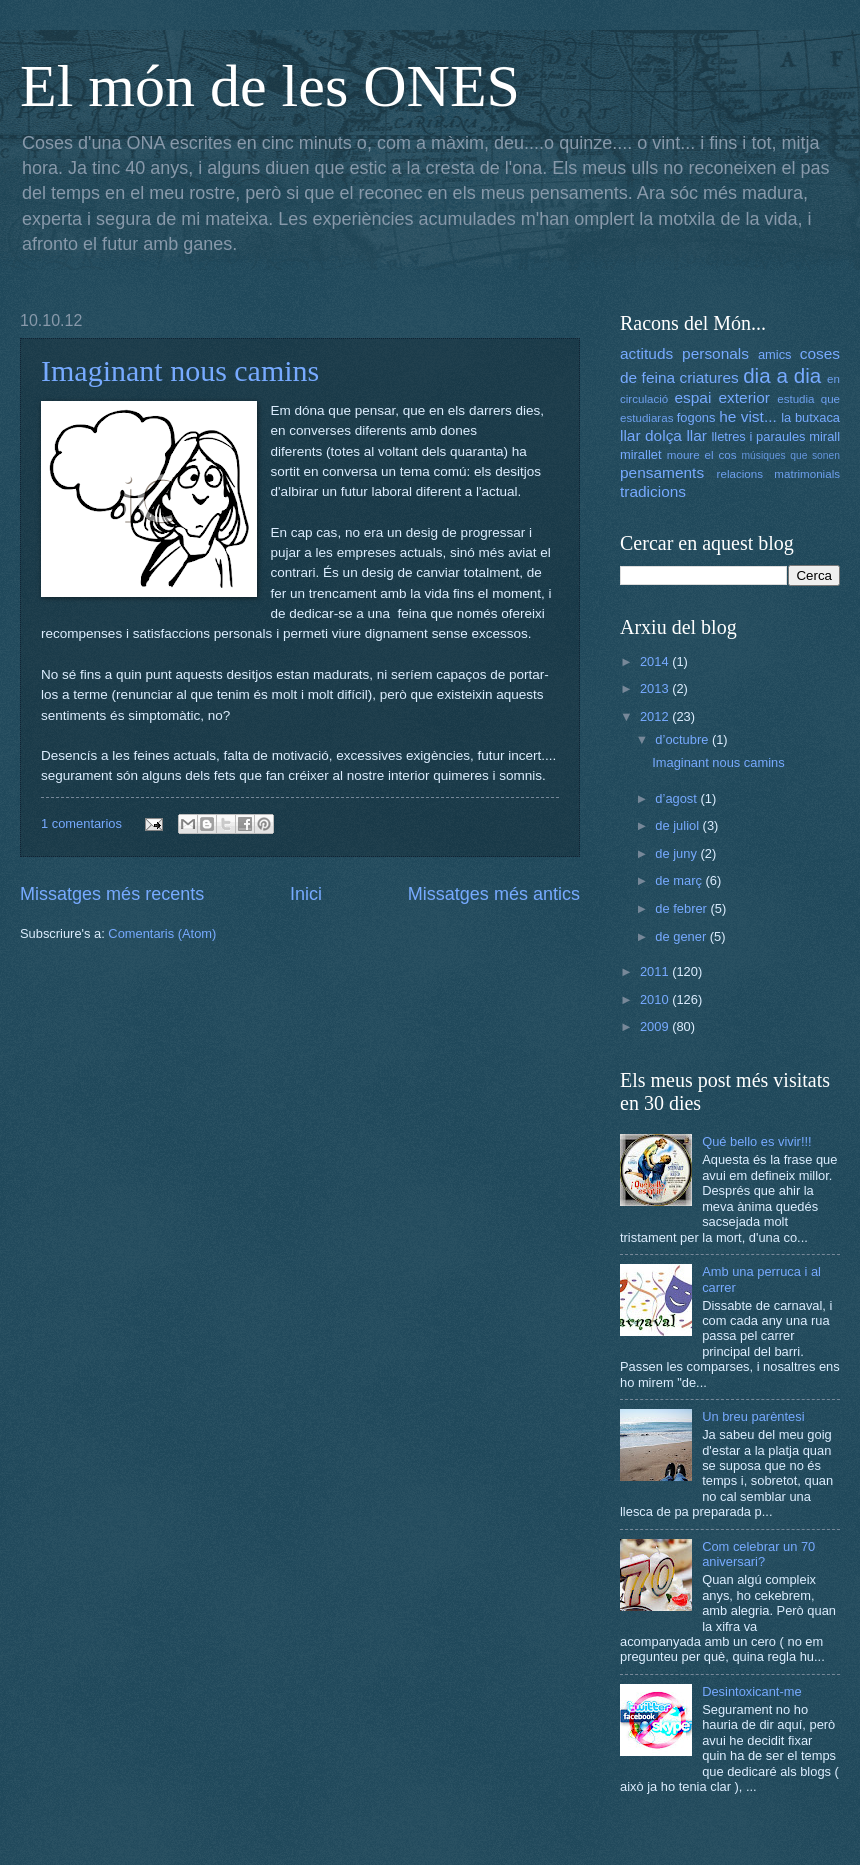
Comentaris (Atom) (162, 933)
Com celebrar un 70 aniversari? (758, 1554)
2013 (656, 688)
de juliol (678, 825)
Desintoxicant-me (751, 1691)
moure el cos (702, 455)
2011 (656, 971)
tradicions (653, 491)
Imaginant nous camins (180, 370)
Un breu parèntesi (753, 1416)
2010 (656, 999)
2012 (656, 716)
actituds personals (684, 353)
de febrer (682, 908)
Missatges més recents (112, 894)
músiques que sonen (791, 455)
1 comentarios (81, 823)
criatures (709, 377)
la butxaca (810, 417)
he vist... (748, 416)
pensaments (662, 472)
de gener (682, 936)
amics (775, 354)
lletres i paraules (758, 436)
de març (680, 880)
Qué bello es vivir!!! (756, 1141)
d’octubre (683, 739)
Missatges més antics (494, 894)
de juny (677, 853)
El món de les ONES (270, 86)
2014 (656, 661)
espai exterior (722, 397)
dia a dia (782, 375)
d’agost (677, 798)
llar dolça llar (663, 435)
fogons (696, 417)
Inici (306, 894)
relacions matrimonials (778, 474)
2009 (656, 1026)
